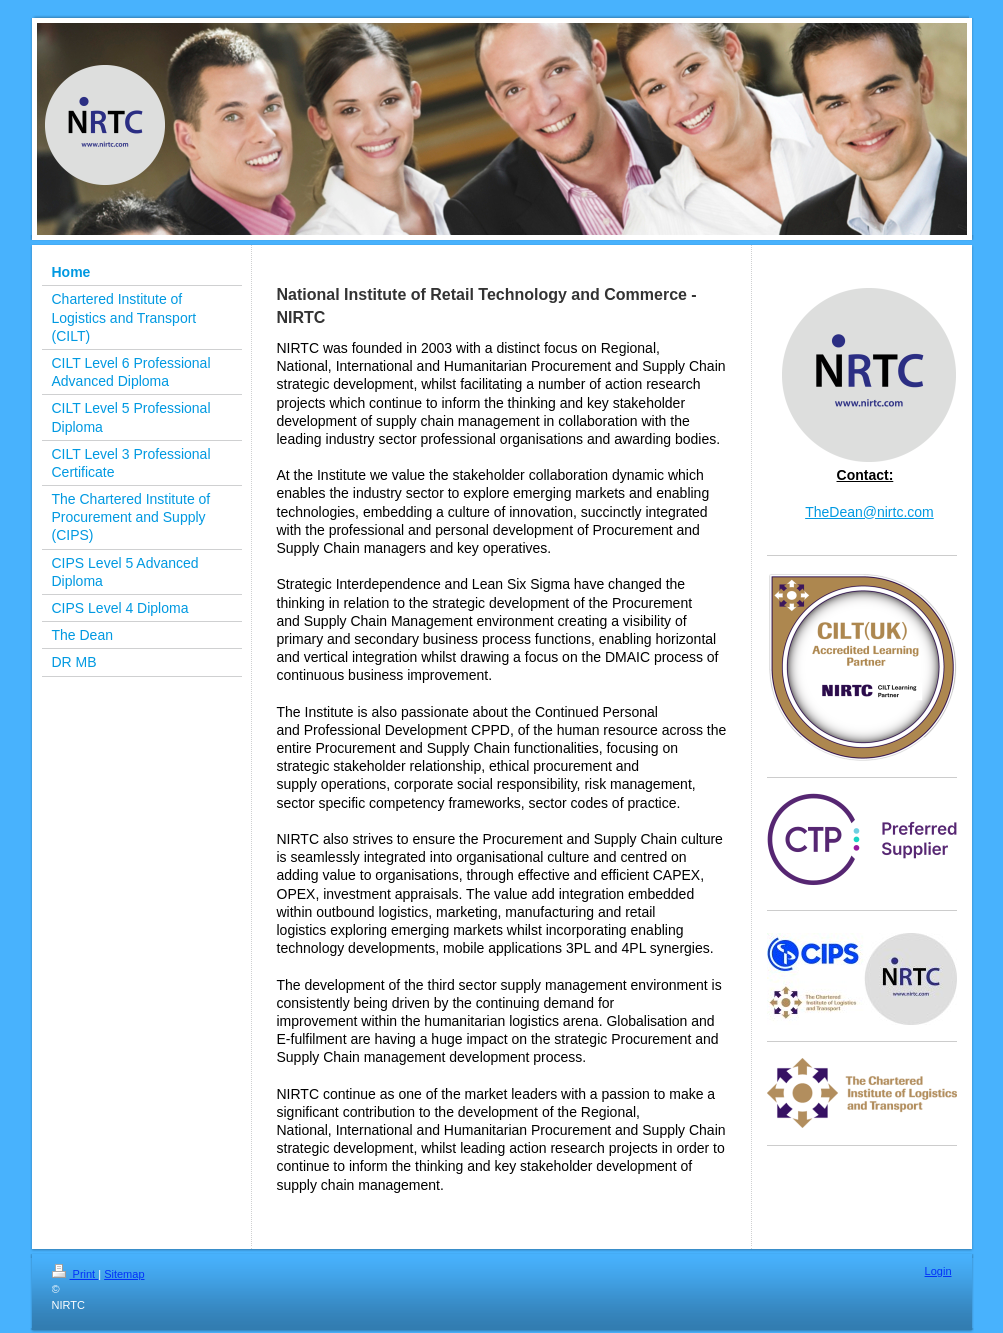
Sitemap (124, 1274)
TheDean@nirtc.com (869, 512)
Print (75, 1274)
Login (938, 1271)
